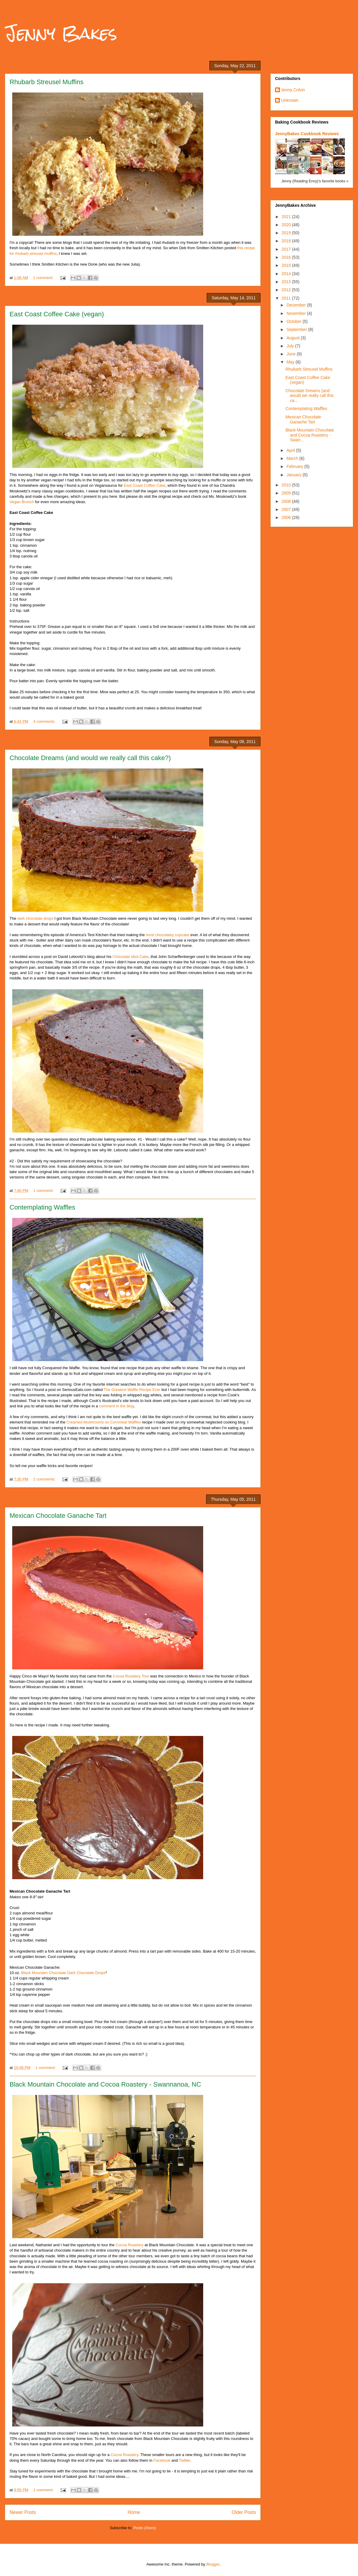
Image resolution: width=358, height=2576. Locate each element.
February (295, 466)
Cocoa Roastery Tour (131, 1676)
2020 (287, 224)
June (291, 354)
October (294, 321)
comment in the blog (116, 1406)
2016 (287, 257)
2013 (287, 281)
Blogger (212, 2564)
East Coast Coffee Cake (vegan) (57, 314)
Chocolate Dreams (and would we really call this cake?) (90, 758)
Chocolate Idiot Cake (130, 956)
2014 (287, 273)
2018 (287, 240)
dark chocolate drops (35, 918)
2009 (287, 493)
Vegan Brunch (22, 502)
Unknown (289, 100)
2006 (287, 517)
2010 (287, 485)
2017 (287, 249)
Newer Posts (23, 2512)
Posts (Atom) (144, 2528)
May (290, 362)
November (296, 313)
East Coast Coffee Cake (144, 485)
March (292, 458)
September (297, 329)
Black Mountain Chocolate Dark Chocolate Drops (63, 1972)
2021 (287, 216)
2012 (287, 289)
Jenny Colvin (293, 89)
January (294, 474)
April (291, 450)
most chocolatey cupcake (167, 935)
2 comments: (45, 1479)
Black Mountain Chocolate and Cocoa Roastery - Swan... (310, 435)
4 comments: (45, 721)
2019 (287, 232)
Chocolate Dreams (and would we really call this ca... (310, 395)
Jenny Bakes (61, 33)
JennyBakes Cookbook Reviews (307, 133)
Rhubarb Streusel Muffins (47, 82)
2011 (287, 298)
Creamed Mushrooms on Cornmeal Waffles (104, 1422)
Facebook (161, 2460)
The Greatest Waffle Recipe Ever (132, 1389)
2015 (287, 265)
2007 (287, 509)
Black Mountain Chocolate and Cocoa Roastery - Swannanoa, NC (105, 2084)
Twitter (184, 2460)
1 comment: (44, 277)
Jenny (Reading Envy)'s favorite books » (314, 181)
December (296, 305)
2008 (287, 501)
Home (134, 2512)
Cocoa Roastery (129, 2245)
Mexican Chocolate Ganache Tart (58, 1515)
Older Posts (244, 2512)
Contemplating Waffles (42, 1207)
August (293, 337)
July (290, 345)
